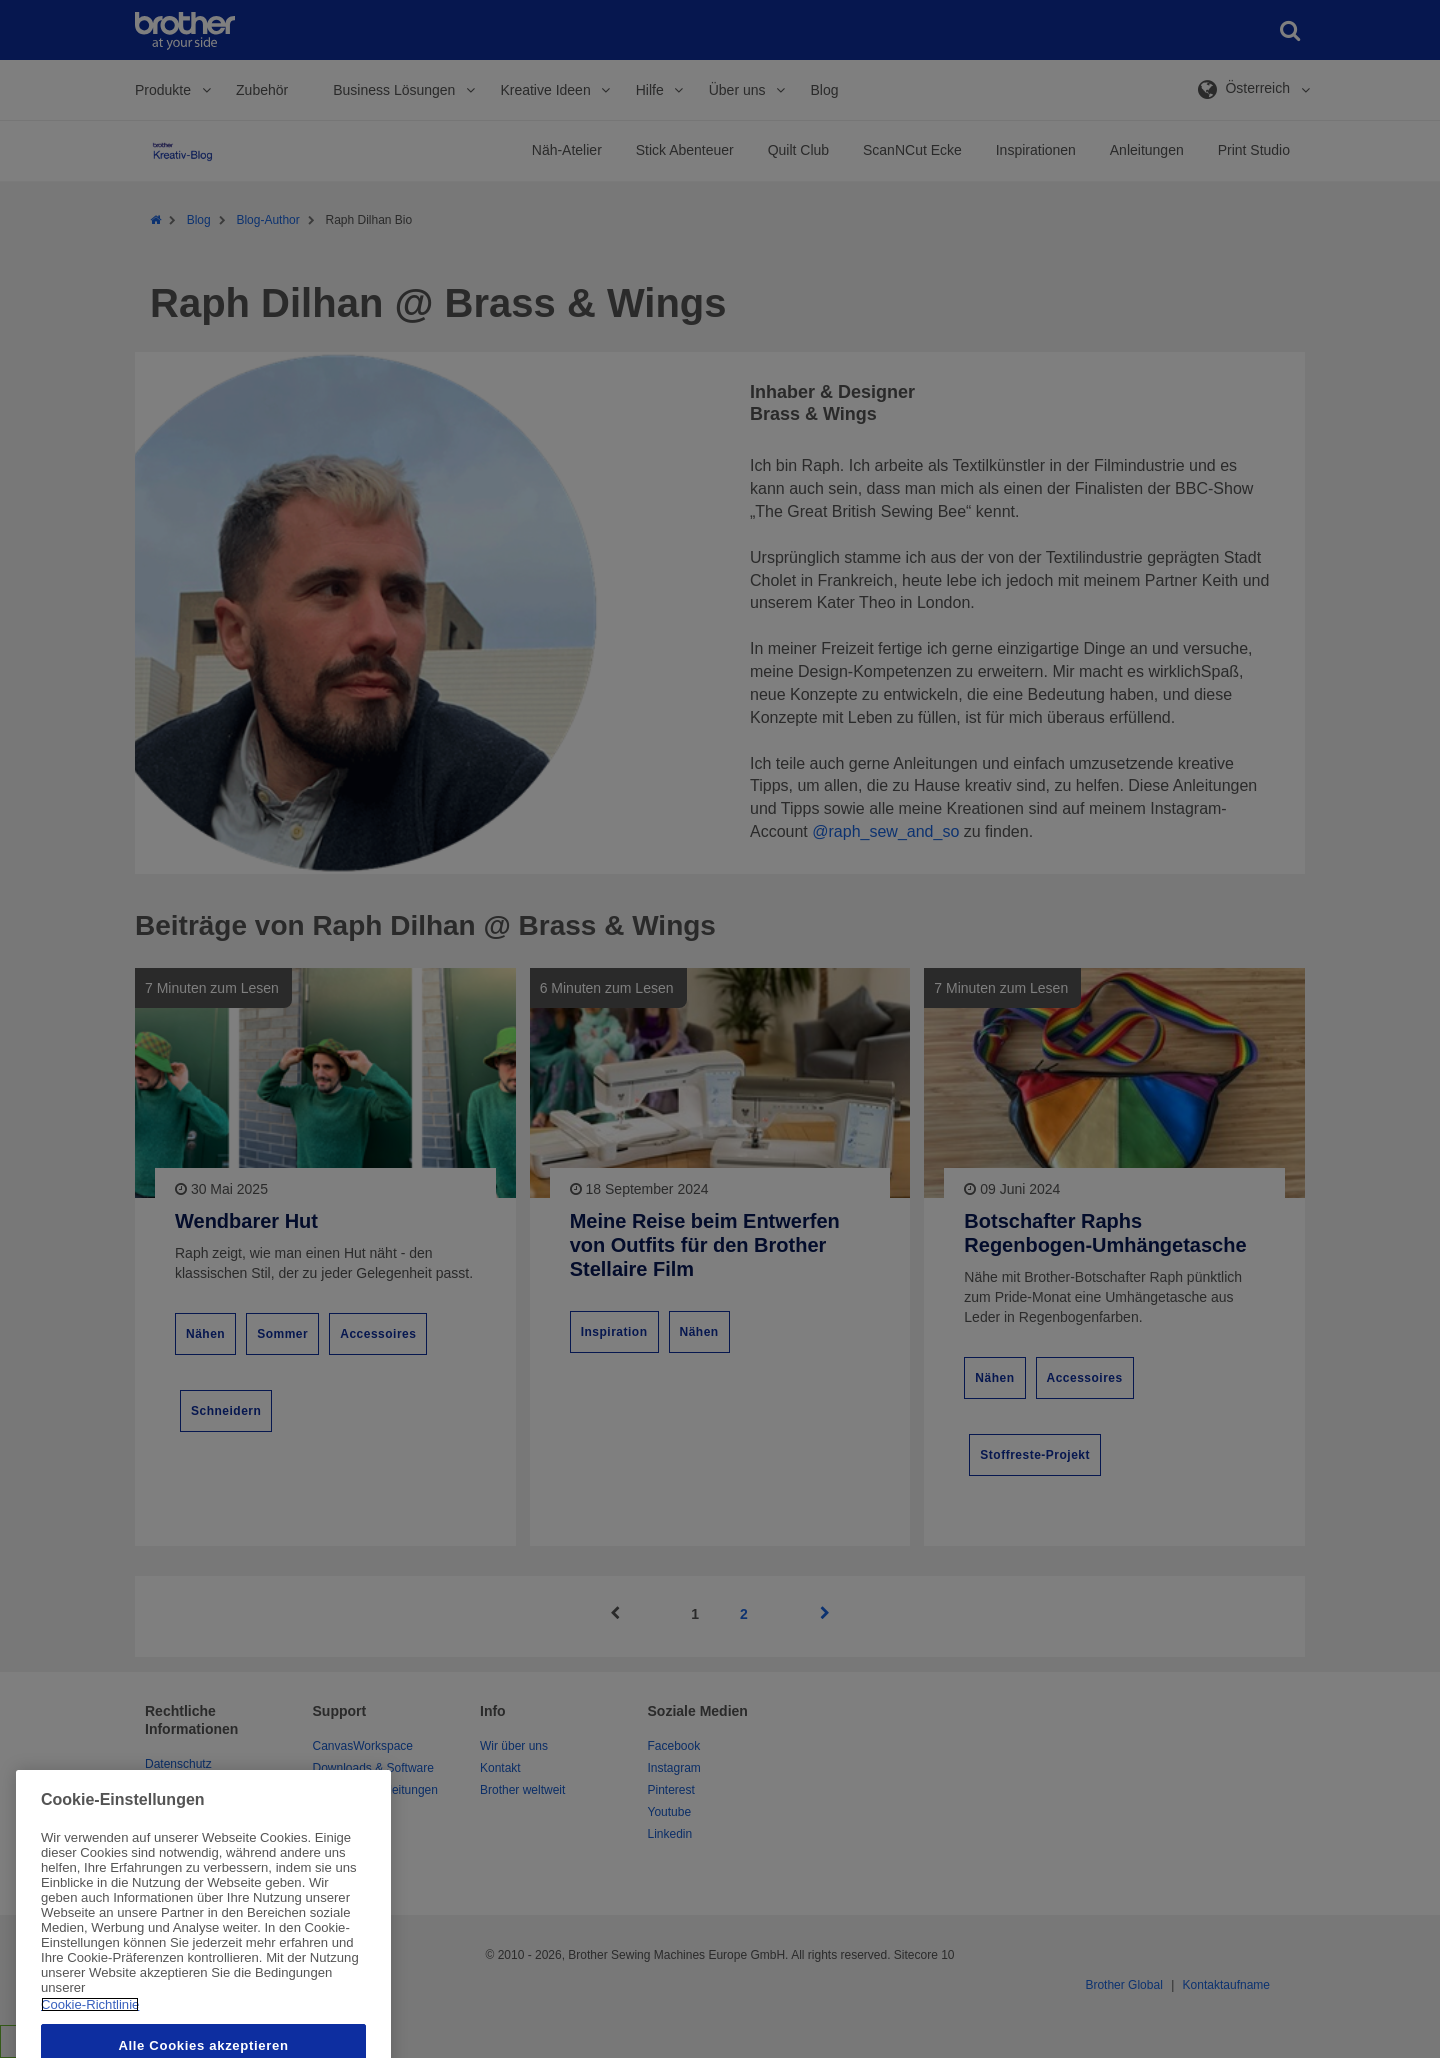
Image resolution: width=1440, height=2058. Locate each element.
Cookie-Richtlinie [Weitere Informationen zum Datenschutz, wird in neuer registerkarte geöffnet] (90, 2042)
